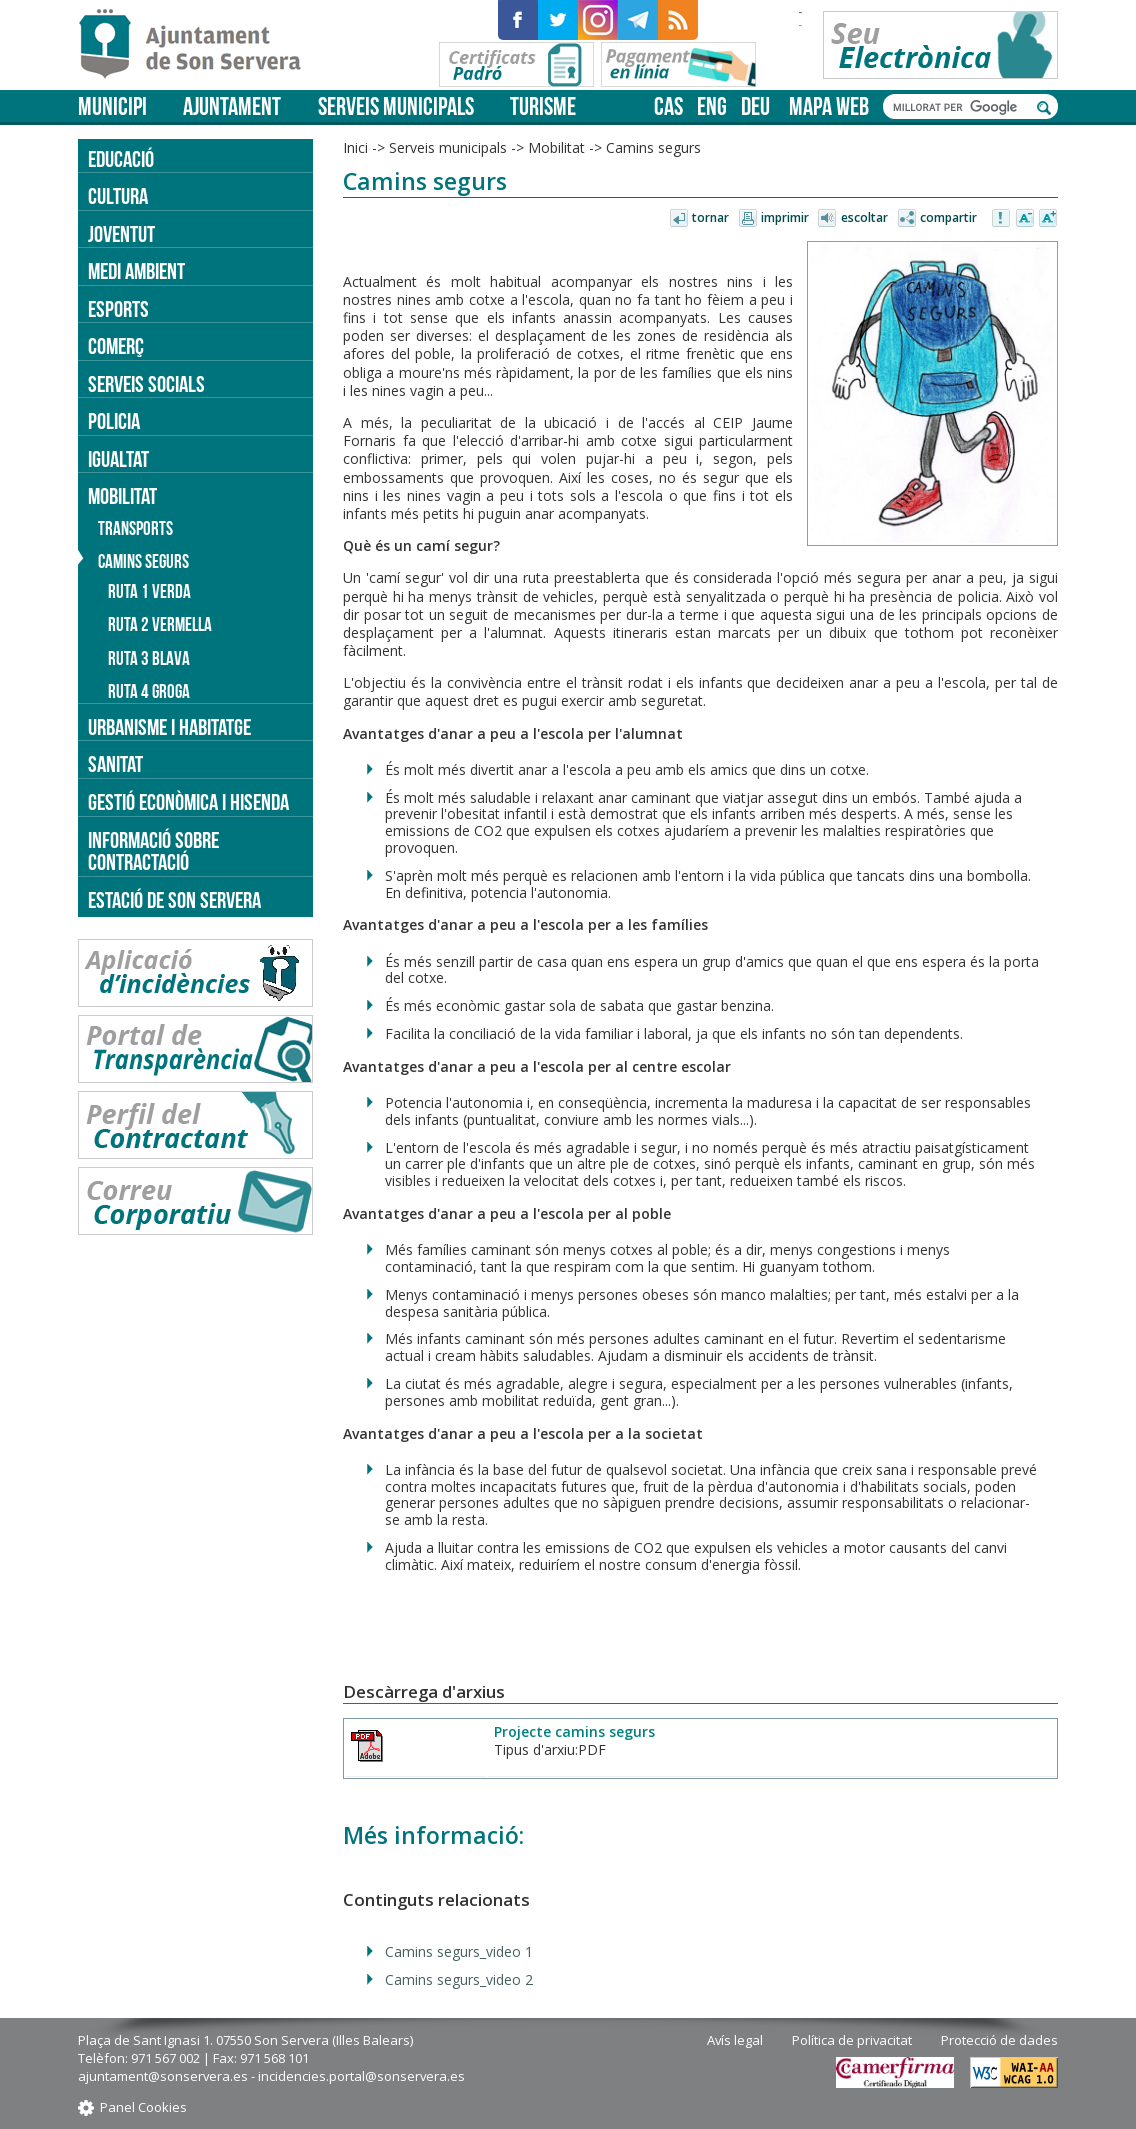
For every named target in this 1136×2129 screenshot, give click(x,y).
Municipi (112, 106)
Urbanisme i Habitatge (169, 727)
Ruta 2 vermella (160, 624)
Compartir (948, 217)
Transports (135, 528)
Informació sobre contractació (153, 851)
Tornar (710, 217)
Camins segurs (653, 147)
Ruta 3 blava (149, 658)
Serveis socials (146, 384)
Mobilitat (556, 147)
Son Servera (198, 45)
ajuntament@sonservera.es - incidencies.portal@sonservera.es (271, 2076)
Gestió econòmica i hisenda (188, 802)
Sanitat (115, 764)
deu (755, 106)
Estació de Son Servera (174, 900)
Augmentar (1048, 219)
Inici (355, 147)
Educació (121, 159)
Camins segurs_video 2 (459, 1979)
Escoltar (864, 217)
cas (668, 106)
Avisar (1002, 219)
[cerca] (960, 107)
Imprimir (785, 217)
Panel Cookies (143, 2107)
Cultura (118, 196)
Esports (118, 309)
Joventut (121, 234)
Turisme (543, 106)
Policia (114, 421)
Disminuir (1025, 219)
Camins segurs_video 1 (459, 1951)
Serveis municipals (396, 106)
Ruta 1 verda (149, 591)
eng (712, 106)
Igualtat (118, 459)
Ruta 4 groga (149, 691)
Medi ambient (136, 271)
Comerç (116, 346)
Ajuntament (232, 106)
